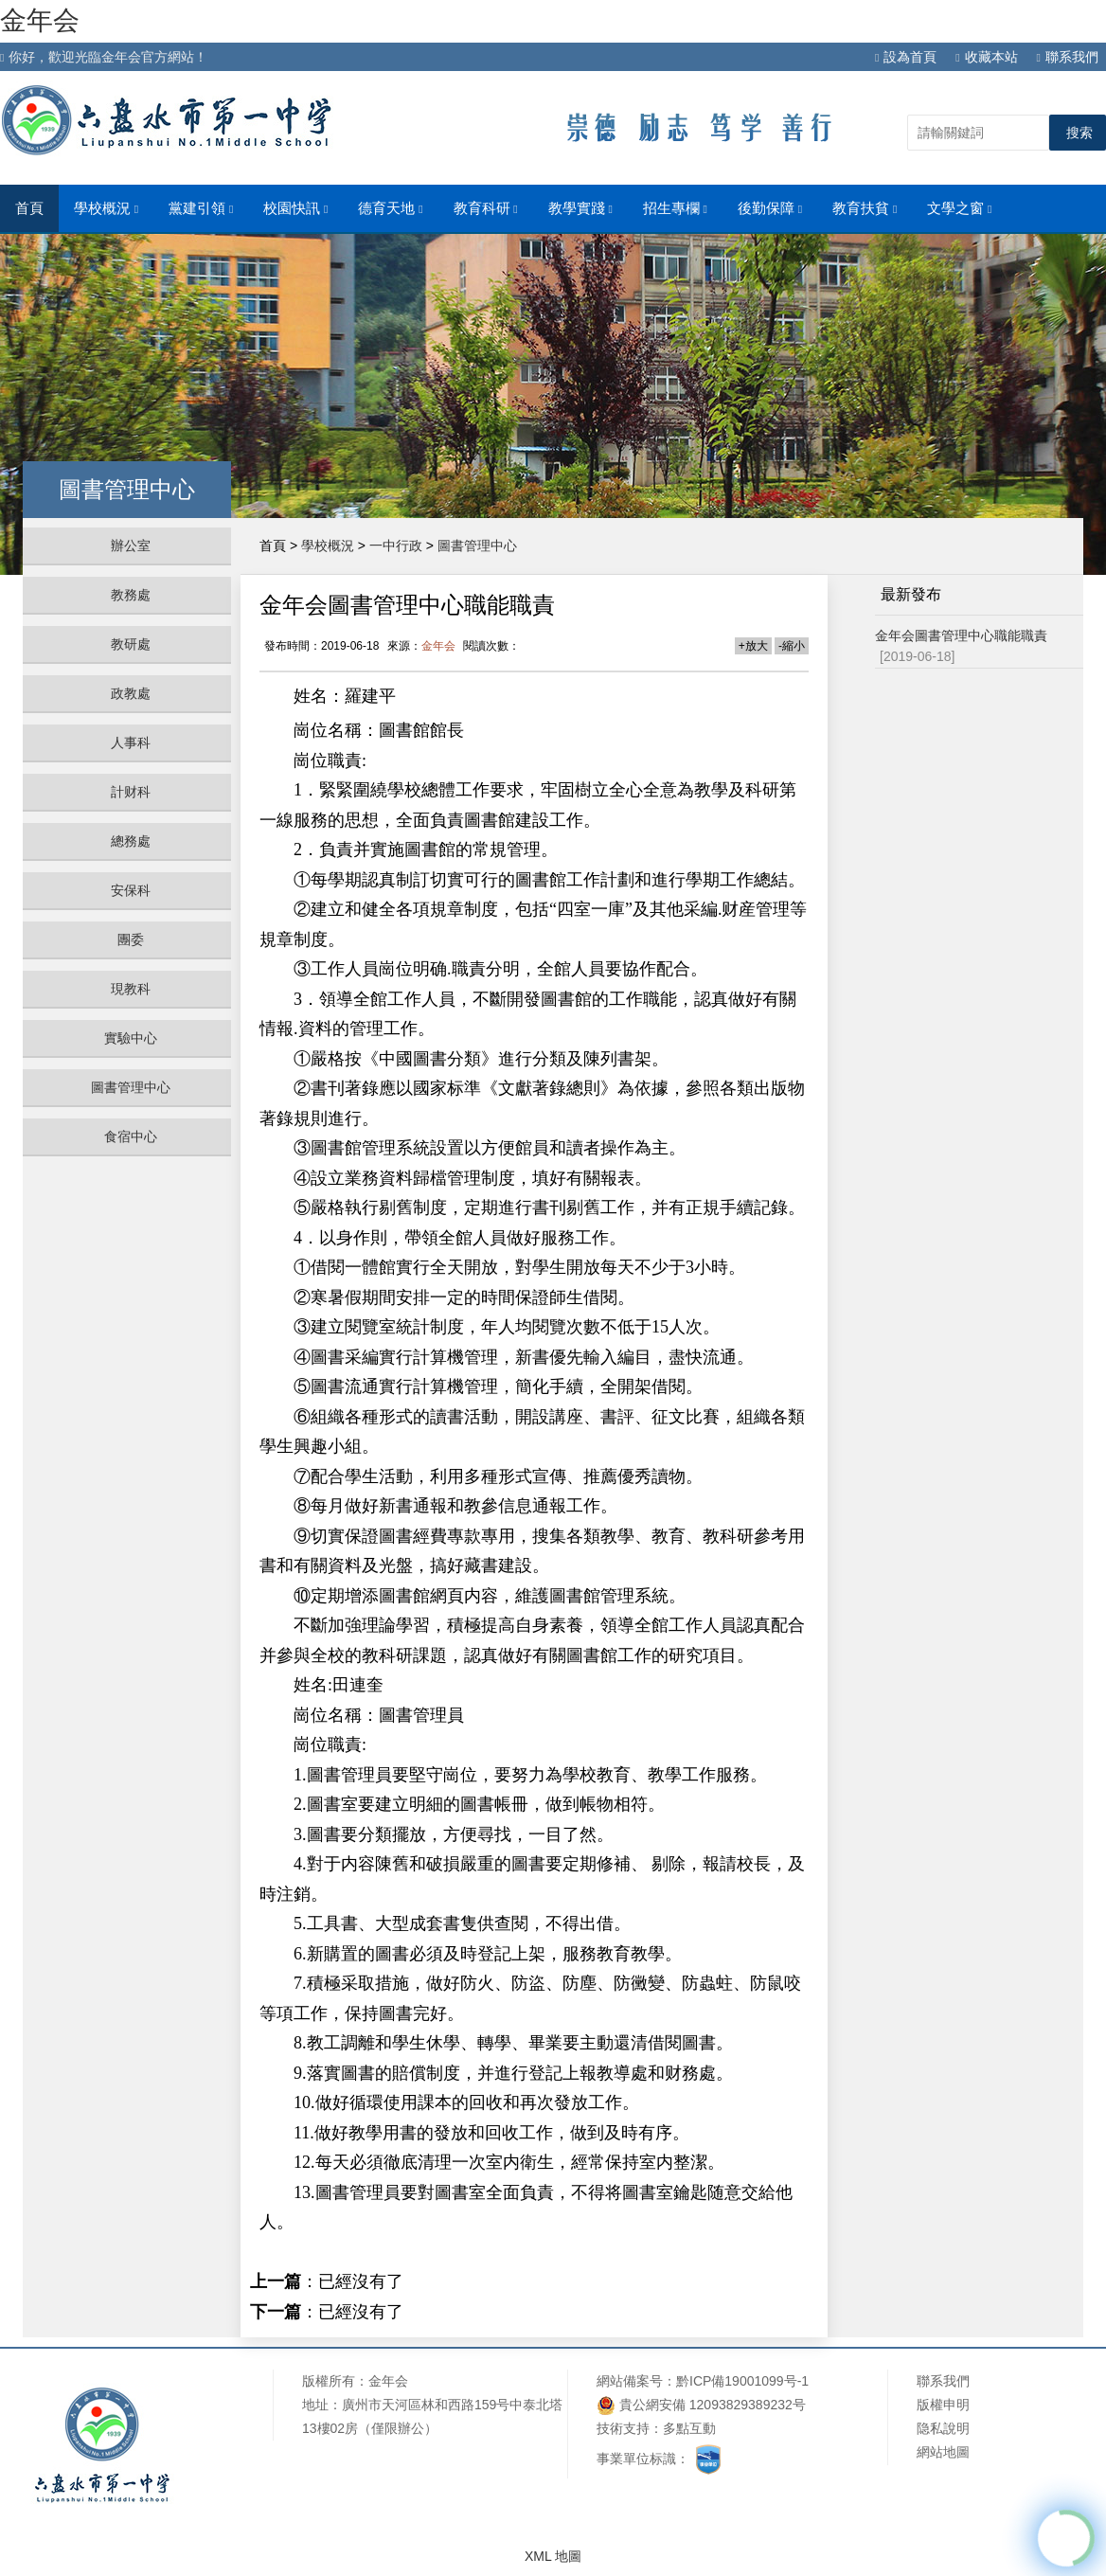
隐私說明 (943, 2428)
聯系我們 (1067, 56)
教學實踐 (580, 208)
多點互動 (689, 2428)
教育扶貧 (864, 208)
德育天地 (390, 208)
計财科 (131, 791)
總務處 (131, 841)
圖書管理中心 (130, 1087)
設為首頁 (906, 56)
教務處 (131, 594)
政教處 (131, 693)
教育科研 (486, 208)
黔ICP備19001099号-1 (742, 2380)
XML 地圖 (553, 2556)
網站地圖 (943, 2452)
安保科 (131, 890)
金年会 (40, 20)
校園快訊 (295, 208)
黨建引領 (201, 208)
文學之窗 (959, 208)
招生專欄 (675, 208)
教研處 (131, 644)
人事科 (131, 742)
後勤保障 (770, 208)
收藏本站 (986, 56)
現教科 (131, 988)
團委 (130, 939)
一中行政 (395, 545)
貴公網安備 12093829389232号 (701, 2405)
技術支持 (623, 2428)
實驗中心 (130, 1038)
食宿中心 (130, 1136)
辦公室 (131, 545)
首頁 (29, 208)
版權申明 (943, 2404)
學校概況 (106, 208)
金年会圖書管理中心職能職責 (961, 635)
